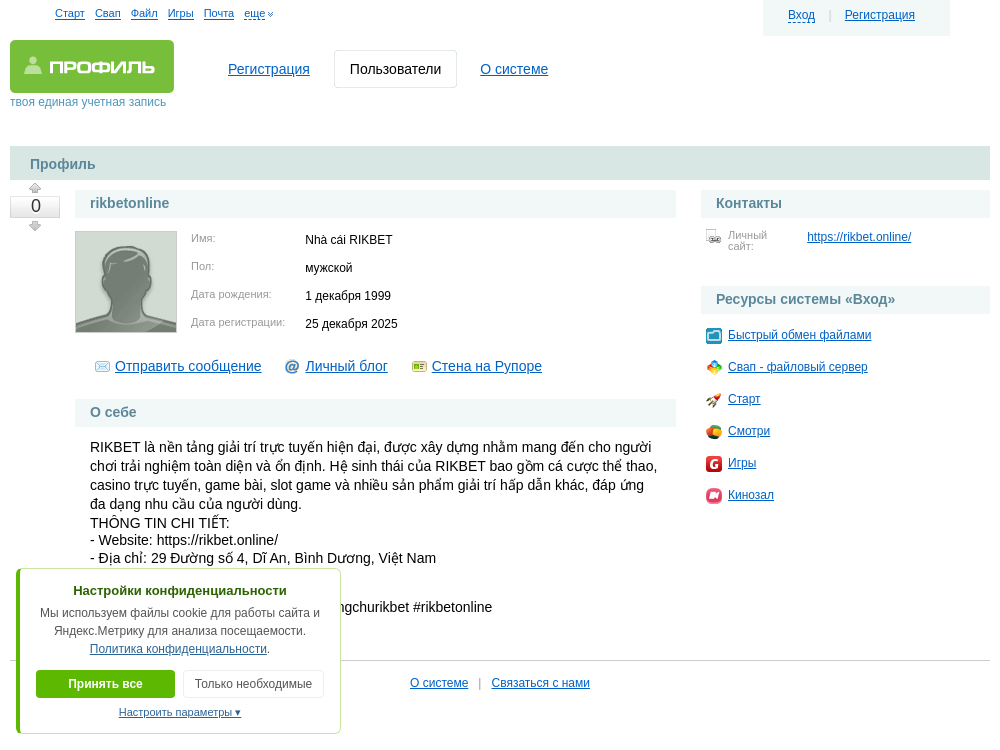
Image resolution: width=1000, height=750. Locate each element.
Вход (801, 15)
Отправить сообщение (188, 366)
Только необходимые (253, 684)
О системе (514, 69)
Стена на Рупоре (487, 366)
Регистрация (880, 15)
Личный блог (346, 366)
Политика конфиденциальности (178, 649)
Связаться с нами (540, 683)
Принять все (105, 684)
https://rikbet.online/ (859, 237)
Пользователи (395, 69)
